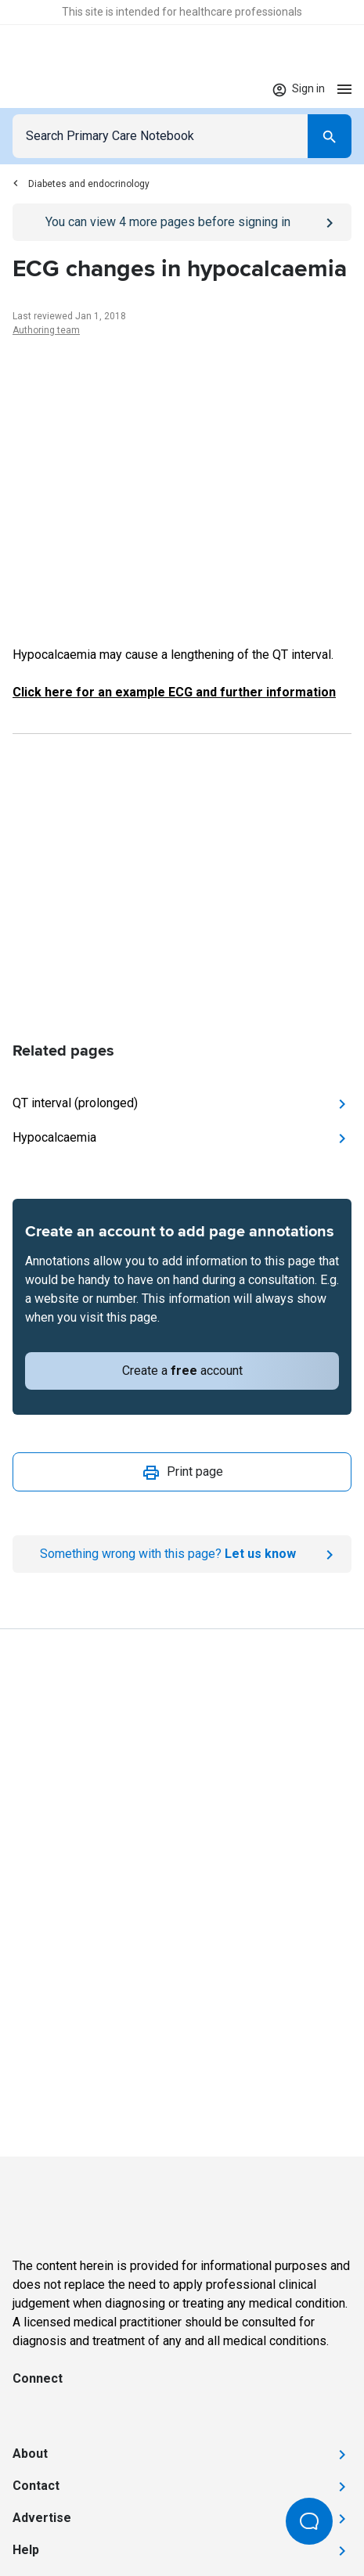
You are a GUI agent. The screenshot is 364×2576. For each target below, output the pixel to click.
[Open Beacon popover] (309, 2521)
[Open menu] (344, 89)
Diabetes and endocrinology (81, 184)
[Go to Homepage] (61, 89)
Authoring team (46, 330)
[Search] (329, 136)
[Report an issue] (182, 1554)
